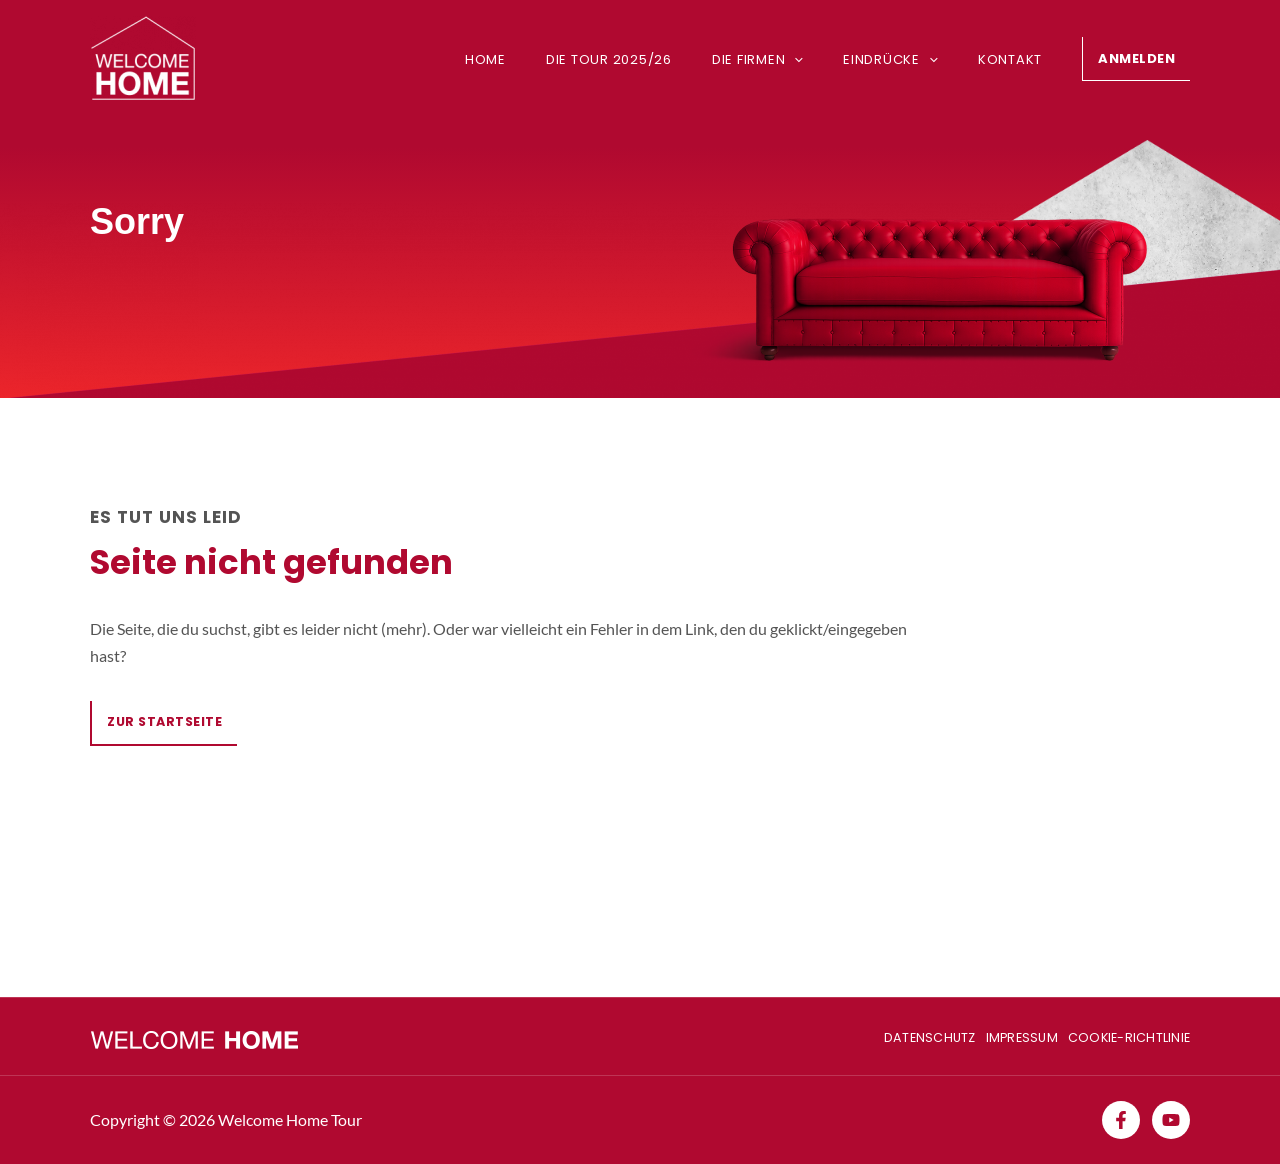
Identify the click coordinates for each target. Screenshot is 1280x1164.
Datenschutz (912, 1035)
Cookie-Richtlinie (1127, 1035)
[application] (816, 59)
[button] (1136, 59)
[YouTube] (1171, 1120)
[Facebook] (1121, 1120)
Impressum (1012, 1035)
